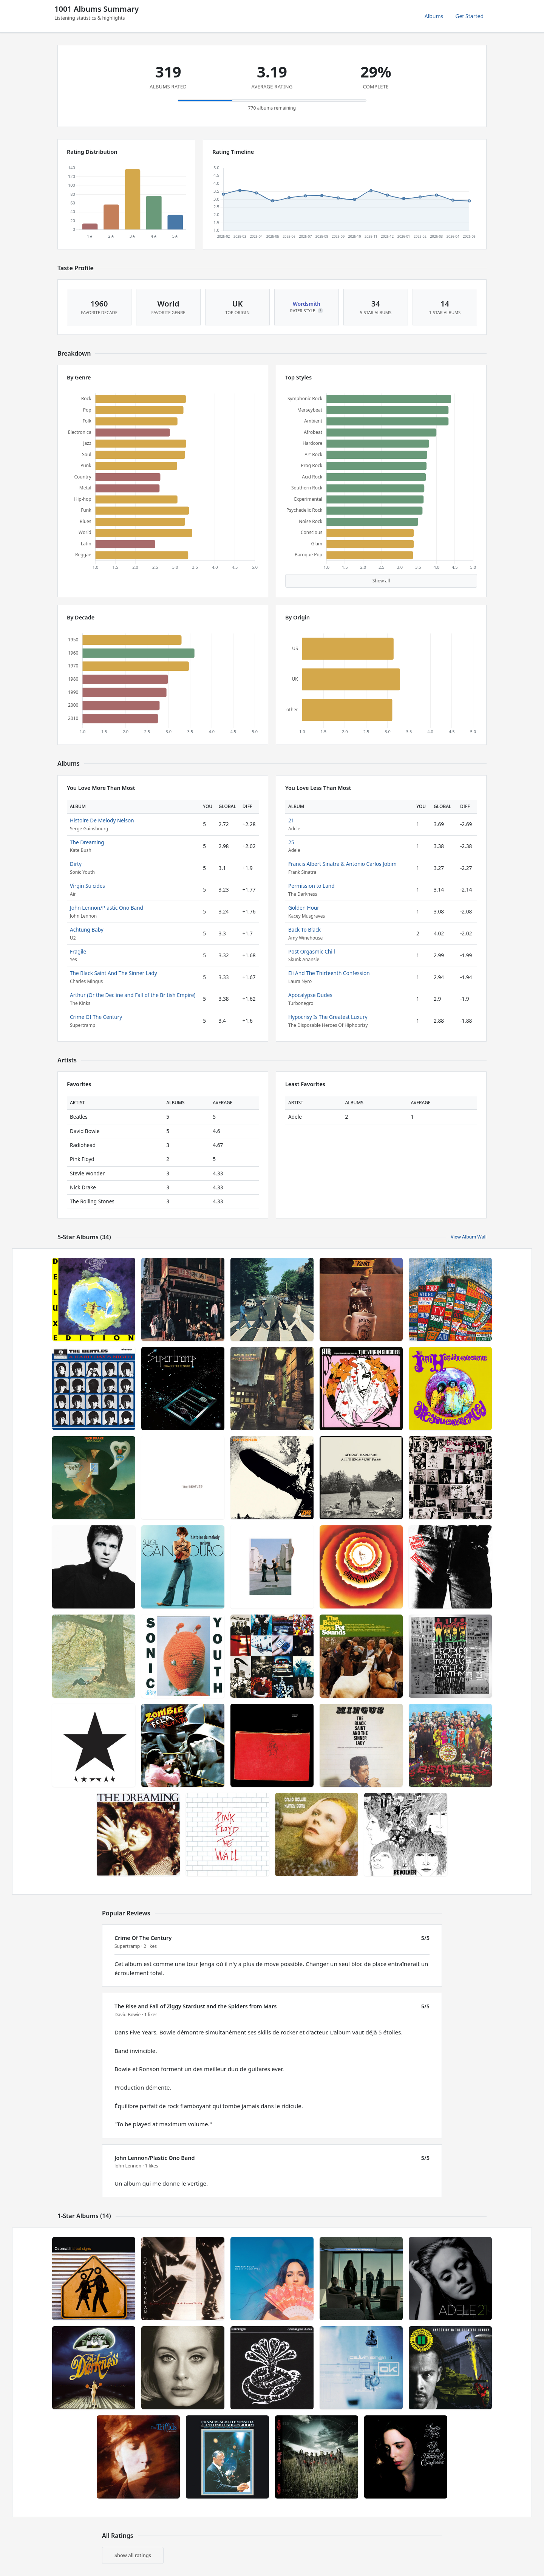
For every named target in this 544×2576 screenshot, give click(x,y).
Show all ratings (132, 2555)
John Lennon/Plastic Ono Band (106, 907)
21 (291, 820)
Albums (434, 16)
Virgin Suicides (87, 885)
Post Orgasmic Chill (311, 951)
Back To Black (304, 929)
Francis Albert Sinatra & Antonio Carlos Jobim (342, 863)
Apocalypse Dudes (310, 995)
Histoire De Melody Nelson (102, 820)
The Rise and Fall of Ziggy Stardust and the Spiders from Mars (195, 2006)
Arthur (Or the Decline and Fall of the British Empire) (132, 995)
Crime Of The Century (96, 1016)
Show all (381, 580)
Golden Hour (303, 907)
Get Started (469, 16)
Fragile (78, 951)
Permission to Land (311, 885)
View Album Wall (469, 1237)
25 (291, 842)
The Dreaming (87, 842)
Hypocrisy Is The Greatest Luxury (328, 1016)
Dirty (76, 863)
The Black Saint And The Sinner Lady (113, 973)
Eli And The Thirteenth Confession (329, 973)
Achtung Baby (87, 929)
